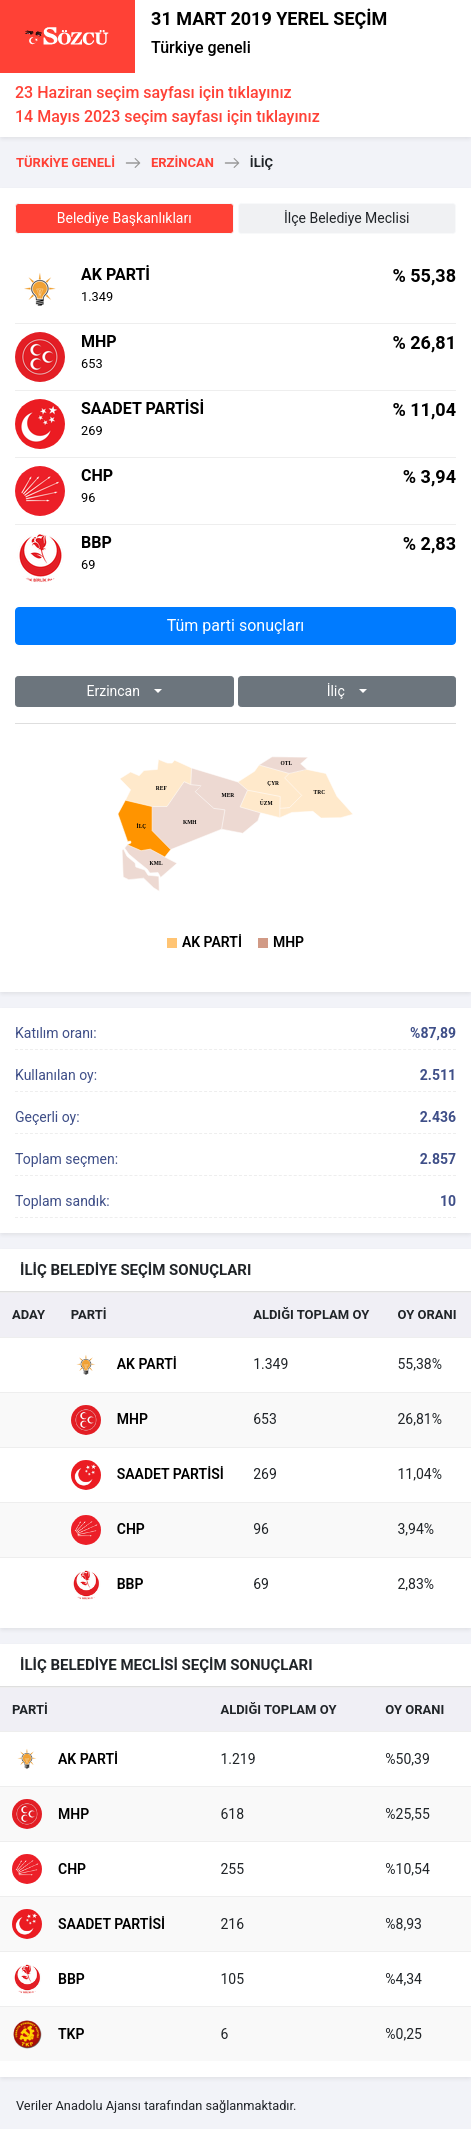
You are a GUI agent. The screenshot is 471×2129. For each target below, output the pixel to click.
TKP (48, 2034)
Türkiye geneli (201, 47)
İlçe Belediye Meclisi (347, 218)
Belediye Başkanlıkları (124, 218)
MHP (288, 942)
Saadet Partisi (147, 1475)
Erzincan (182, 162)
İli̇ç (338, 691)
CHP (108, 1530)
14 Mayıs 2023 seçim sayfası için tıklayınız (167, 116)
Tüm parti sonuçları (236, 625)
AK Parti (212, 942)
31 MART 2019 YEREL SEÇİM (269, 18)
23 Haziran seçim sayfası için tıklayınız (153, 92)
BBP (107, 1585)
